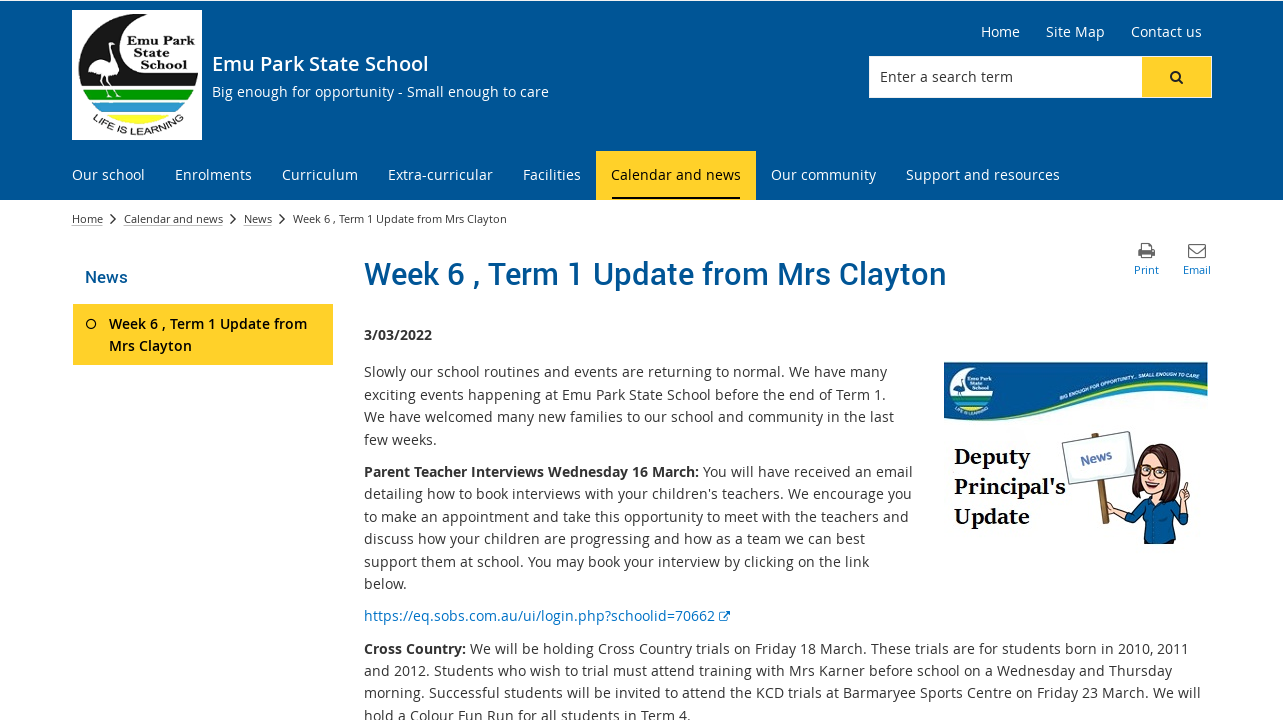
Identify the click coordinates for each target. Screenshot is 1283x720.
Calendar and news (173, 218)
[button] (1176, 77)
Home (87, 218)
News (258, 218)
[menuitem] (108, 175)
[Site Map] (1075, 32)
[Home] (1000, 32)
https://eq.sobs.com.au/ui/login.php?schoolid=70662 (547, 615)
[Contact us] (1166, 32)
